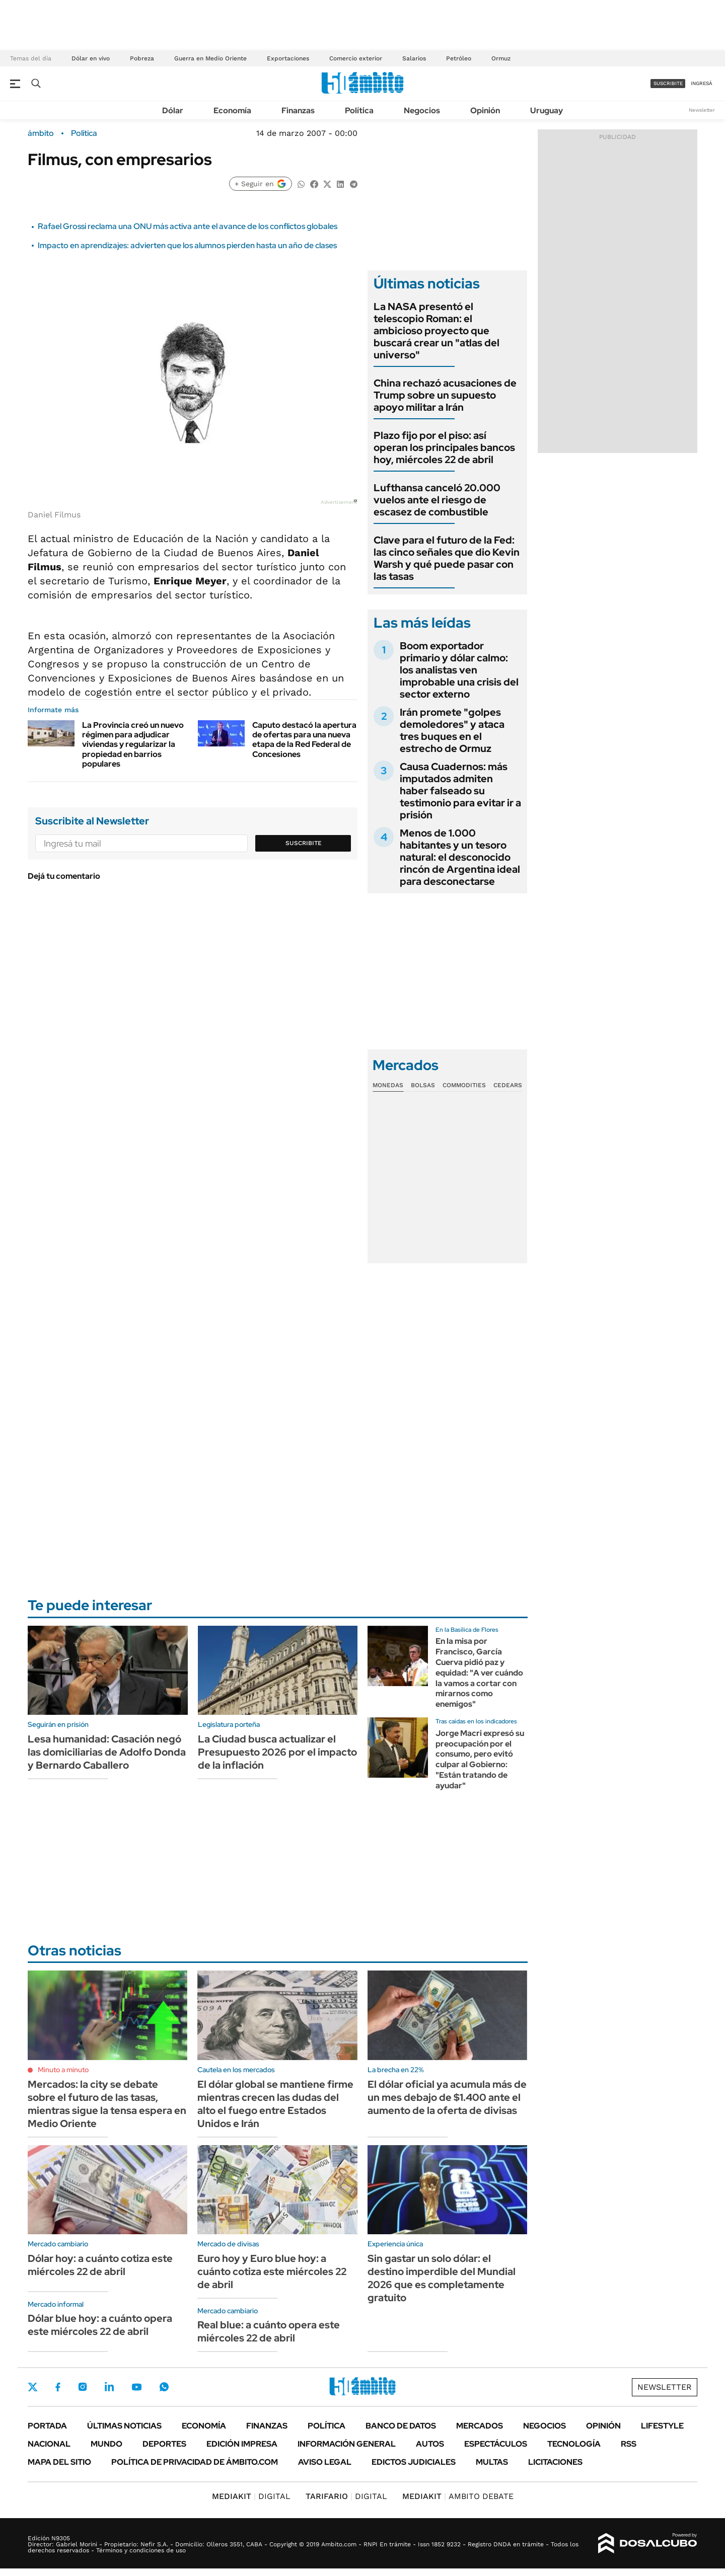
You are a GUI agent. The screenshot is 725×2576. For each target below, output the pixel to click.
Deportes (164, 2444)
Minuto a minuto (63, 2069)
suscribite (668, 83)
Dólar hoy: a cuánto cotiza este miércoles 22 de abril (100, 2265)
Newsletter (702, 110)
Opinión (485, 110)
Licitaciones (555, 2462)
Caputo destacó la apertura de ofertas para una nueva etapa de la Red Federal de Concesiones (304, 740)
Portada (47, 2425)
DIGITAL (251, 2496)
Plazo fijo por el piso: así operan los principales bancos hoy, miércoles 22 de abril (444, 447)
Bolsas (423, 1085)
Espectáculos (495, 2444)
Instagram (82, 2386)
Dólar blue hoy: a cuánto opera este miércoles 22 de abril (100, 2325)
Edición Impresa (241, 2444)
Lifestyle (662, 2425)
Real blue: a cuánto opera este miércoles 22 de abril (268, 2331)
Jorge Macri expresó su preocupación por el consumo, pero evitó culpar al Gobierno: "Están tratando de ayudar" (480, 1759)
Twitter (33, 2387)
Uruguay (546, 110)
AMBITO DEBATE (458, 2496)
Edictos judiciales (414, 2462)
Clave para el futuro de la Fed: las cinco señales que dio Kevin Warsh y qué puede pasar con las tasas (447, 558)
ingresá (701, 83)
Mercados (479, 2425)
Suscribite (303, 843)
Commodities (464, 1085)
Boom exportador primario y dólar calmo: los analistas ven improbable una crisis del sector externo (459, 670)
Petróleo (458, 58)
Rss (628, 2444)
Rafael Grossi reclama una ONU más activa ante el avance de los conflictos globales (187, 226)
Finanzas (298, 110)
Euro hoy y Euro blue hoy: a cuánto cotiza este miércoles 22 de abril (271, 2271)
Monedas (388, 1085)
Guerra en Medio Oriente (210, 58)
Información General (347, 2444)
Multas (492, 2462)
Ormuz (501, 58)
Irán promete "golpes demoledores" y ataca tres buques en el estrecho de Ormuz (452, 730)
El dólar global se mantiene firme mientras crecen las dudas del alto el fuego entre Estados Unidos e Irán (275, 2104)
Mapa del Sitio (59, 2462)
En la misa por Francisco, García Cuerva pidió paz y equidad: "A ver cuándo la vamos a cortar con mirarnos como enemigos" (479, 1672)
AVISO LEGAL (324, 2462)
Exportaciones (288, 58)
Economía (232, 110)
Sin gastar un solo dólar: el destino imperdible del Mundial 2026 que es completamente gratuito (442, 2278)
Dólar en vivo (90, 58)
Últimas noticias (124, 2425)
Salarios (414, 58)
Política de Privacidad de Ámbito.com (194, 2462)
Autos (430, 2444)
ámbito (41, 133)
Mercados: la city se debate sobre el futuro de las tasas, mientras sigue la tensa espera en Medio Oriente (107, 2104)
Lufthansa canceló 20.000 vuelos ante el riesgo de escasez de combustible (437, 499)
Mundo (106, 2444)
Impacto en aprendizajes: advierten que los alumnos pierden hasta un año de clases (187, 245)
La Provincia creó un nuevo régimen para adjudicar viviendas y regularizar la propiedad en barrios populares (133, 744)
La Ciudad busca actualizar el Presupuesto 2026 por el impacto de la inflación (277, 1752)
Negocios (422, 110)
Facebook (57, 2386)
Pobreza (142, 58)
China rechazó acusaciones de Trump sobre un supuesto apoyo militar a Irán (445, 395)
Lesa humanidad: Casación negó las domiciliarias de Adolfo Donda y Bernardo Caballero (107, 1752)
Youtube (136, 2387)
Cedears (507, 1085)
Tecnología (574, 2444)
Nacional (49, 2444)
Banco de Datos (401, 2425)
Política (359, 110)
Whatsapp (164, 2386)
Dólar (172, 110)
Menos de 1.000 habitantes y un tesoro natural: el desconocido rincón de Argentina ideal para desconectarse (460, 857)
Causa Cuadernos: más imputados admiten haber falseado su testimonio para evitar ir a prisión (460, 790)
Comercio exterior (355, 58)
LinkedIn (109, 2386)
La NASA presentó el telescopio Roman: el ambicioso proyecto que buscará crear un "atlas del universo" (436, 330)
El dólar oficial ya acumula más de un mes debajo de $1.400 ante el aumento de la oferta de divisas (447, 2097)
